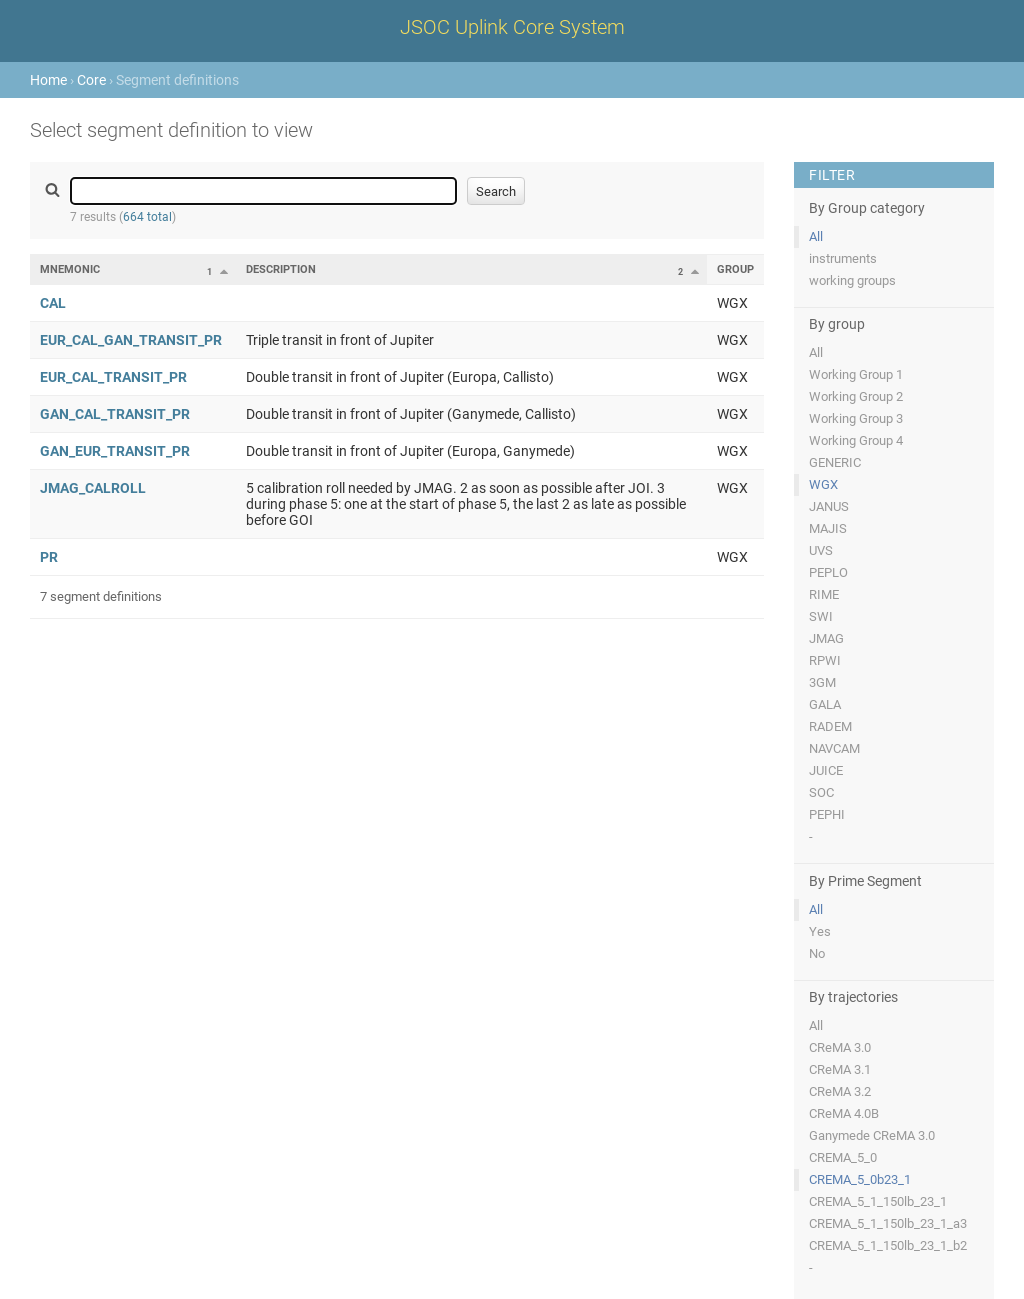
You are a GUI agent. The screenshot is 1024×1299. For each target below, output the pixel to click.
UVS (821, 550)
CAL (53, 303)
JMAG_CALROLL (93, 488)
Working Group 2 (856, 396)
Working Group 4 (856, 440)
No (817, 953)
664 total (147, 217)
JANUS (829, 506)
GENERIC (835, 462)
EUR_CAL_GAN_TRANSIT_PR (131, 340)
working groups (852, 280)
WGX (823, 484)
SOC (821, 792)
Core (91, 80)
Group (735, 269)
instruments (843, 258)
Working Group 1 (856, 374)
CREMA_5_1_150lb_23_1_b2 (888, 1245)
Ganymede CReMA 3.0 (872, 1135)
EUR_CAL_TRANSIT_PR (113, 377)
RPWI (825, 660)
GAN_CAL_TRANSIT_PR (115, 414)
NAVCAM (834, 748)
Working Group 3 (856, 418)
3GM (822, 682)
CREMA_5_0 (843, 1157)
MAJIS (828, 528)
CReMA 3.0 (840, 1047)
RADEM (830, 726)
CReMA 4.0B (844, 1113)
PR (49, 557)
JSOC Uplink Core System (512, 27)
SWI (821, 616)
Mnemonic (70, 269)
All (816, 236)
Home (48, 80)
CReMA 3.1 (840, 1069)
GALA (825, 704)
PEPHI (827, 814)
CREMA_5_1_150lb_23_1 (878, 1201)
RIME (824, 594)
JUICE (826, 770)
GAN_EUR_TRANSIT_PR (115, 451)
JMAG (826, 638)
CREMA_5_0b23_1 (860, 1179)
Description (281, 269)
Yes (820, 931)
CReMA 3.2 (840, 1091)
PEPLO (828, 572)
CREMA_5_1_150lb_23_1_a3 (888, 1223)
